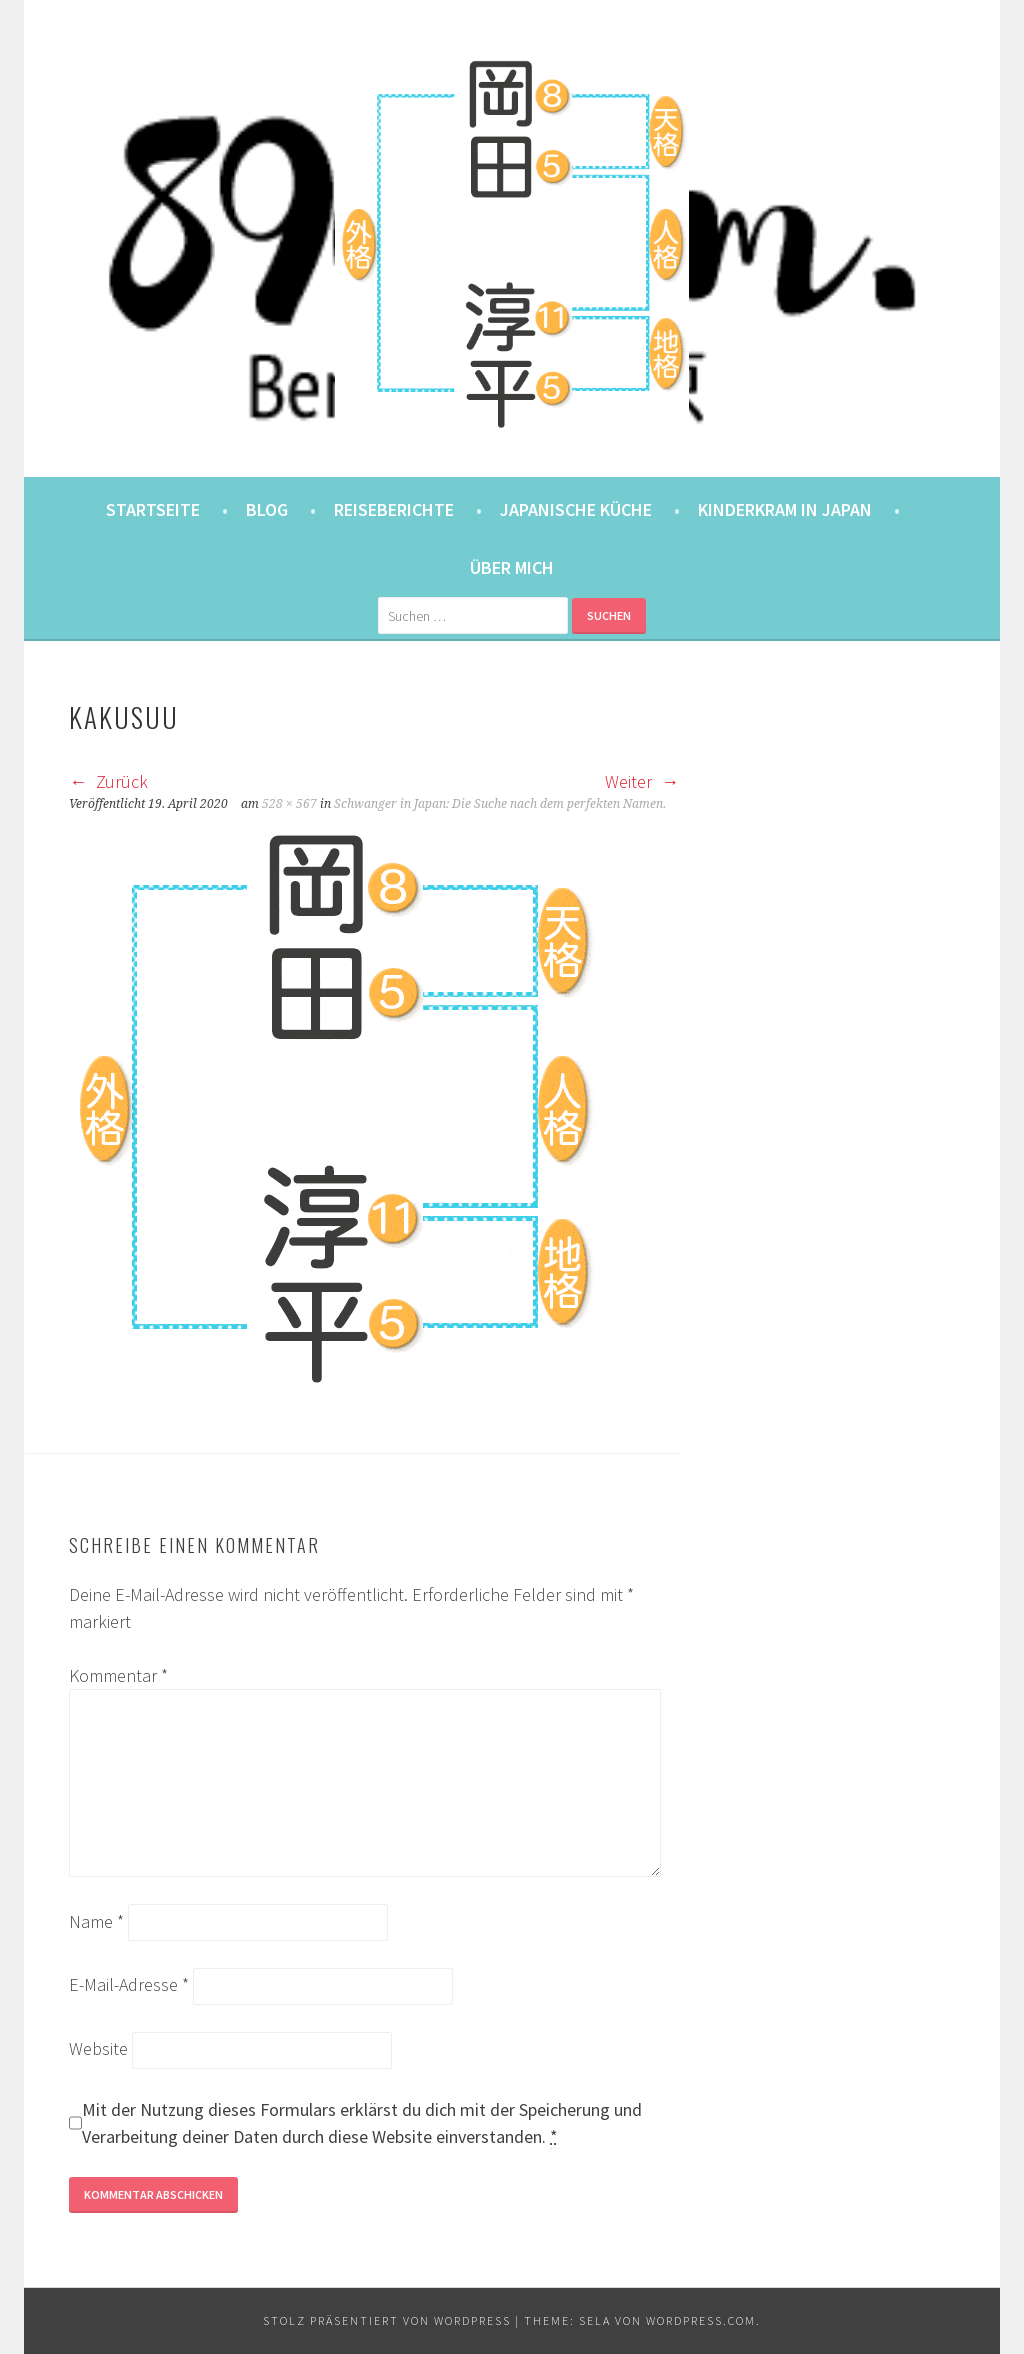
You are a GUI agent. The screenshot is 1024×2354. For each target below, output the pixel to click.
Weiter (642, 781)
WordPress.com (701, 2320)
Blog (267, 509)
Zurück (108, 781)
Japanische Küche (576, 509)
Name (96, 1921)
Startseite (153, 509)
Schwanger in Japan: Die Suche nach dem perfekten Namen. (500, 804)
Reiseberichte (394, 509)
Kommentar (118, 1675)
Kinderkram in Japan (785, 509)
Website (98, 2048)
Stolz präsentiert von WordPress (387, 2320)
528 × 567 (289, 804)
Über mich (512, 567)
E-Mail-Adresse (129, 1984)
